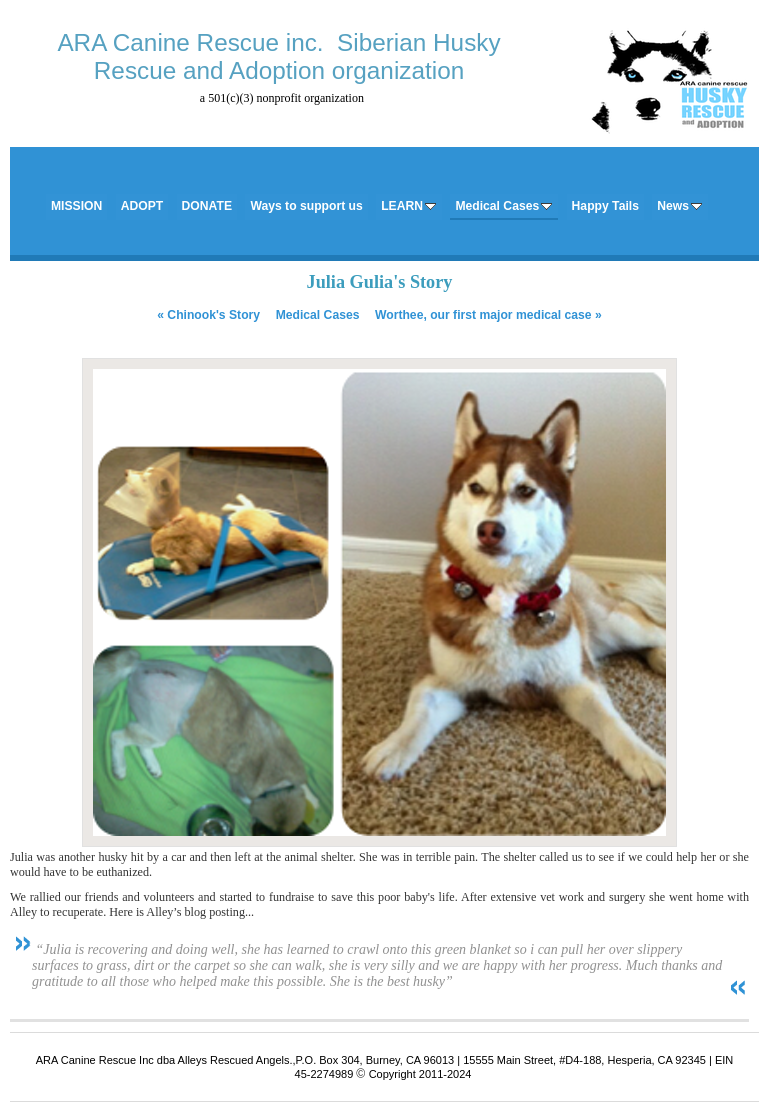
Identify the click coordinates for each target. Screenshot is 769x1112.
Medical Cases (318, 315)
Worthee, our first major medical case (488, 315)
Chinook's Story (208, 315)
